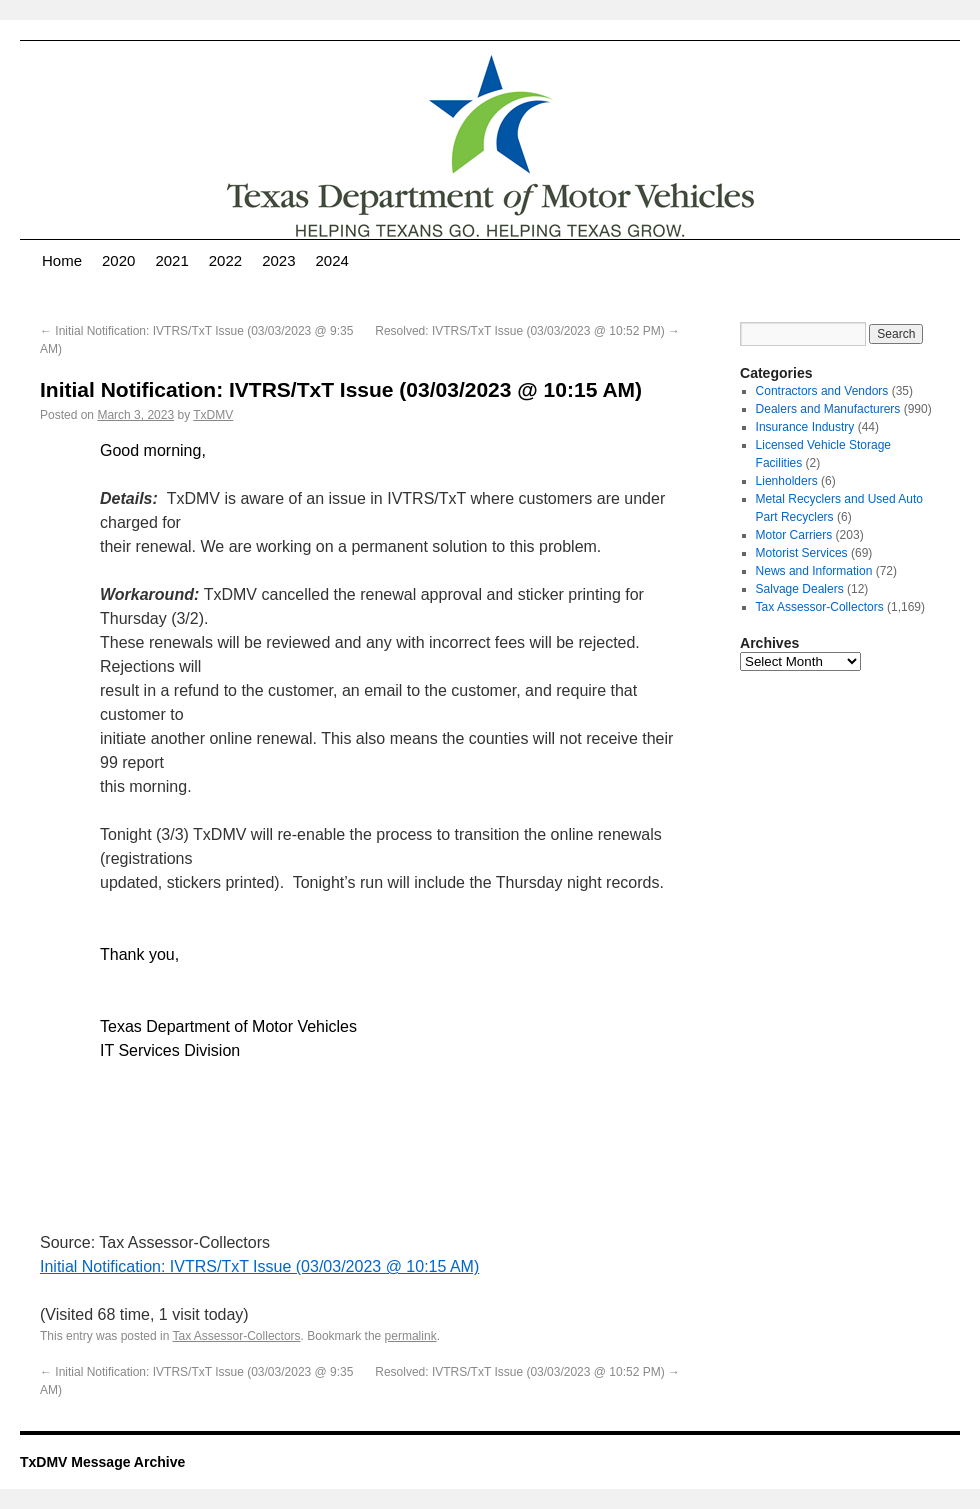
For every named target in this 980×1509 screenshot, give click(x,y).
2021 (171, 260)
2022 (225, 260)
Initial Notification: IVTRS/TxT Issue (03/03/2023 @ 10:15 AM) (259, 1266)
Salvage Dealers (800, 589)
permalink (411, 1336)
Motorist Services (802, 553)
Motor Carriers (794, 535)
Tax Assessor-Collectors (237, 1336)
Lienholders (787, 481)
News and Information (814, 571)
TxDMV (213, 415)
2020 (118, 260)
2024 (332, 260)
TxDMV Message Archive (102, 1462)
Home (62, 260)
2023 (278, 260)
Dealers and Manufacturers (828, 409)
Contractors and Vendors (822, 391)
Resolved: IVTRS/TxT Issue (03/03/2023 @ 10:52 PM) (527, 331)
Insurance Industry (805, 427)
